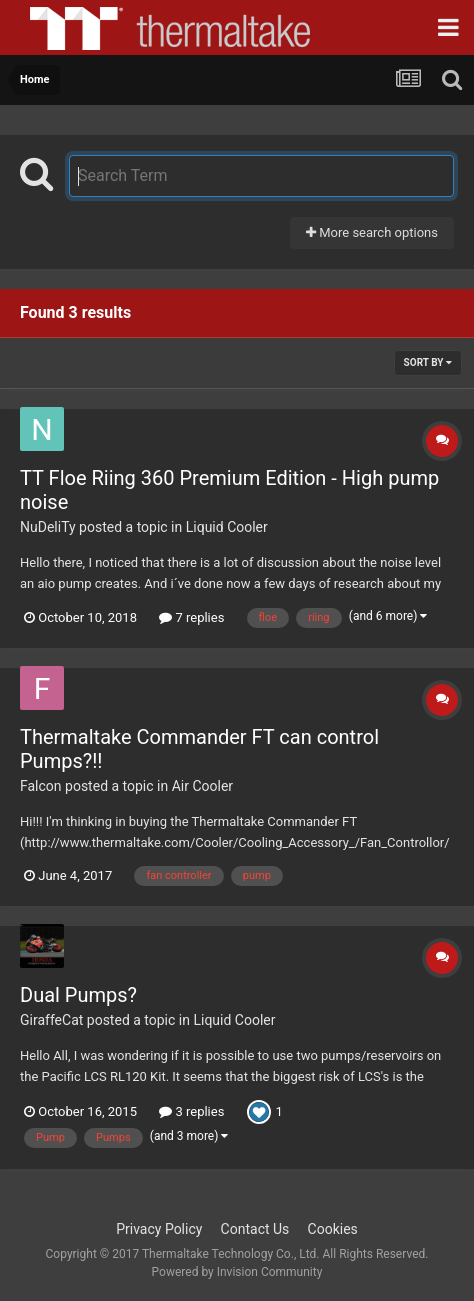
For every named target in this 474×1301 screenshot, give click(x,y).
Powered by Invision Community (237, 1272)
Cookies (333, 1229)
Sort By (428, 362)
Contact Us (255, 1229)
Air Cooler (202, 786)
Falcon (41, 786)
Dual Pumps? (78, 995)
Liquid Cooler (227, 527)
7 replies (191, 617)
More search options (372, 232)
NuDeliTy (48, 527)
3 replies (191, 1111)
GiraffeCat (51, 1020)
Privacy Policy (159, 1229)
